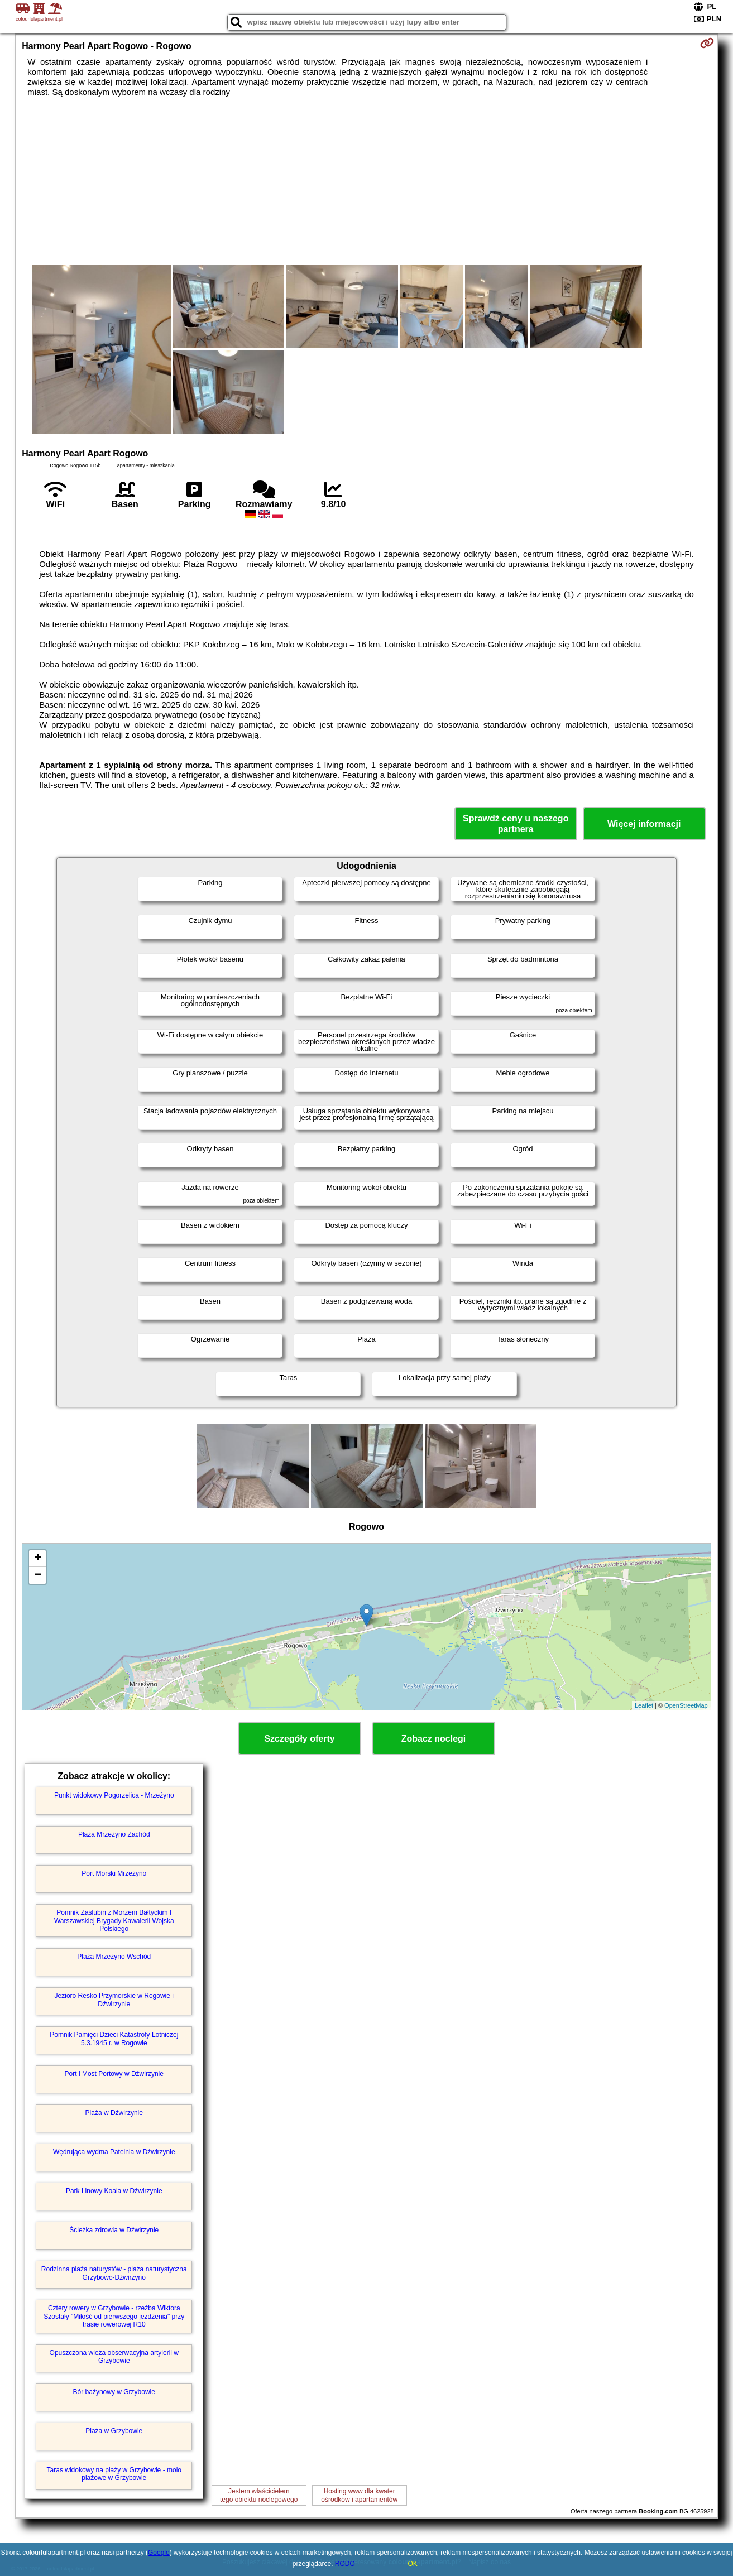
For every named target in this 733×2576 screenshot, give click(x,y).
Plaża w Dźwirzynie (114, 2113)
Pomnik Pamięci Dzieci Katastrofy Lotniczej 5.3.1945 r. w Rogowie (114, 2038)
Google (159, 2552)
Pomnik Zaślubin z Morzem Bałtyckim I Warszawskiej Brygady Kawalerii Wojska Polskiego (114, 1921)
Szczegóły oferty (299, 1738)
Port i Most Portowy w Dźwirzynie (114, 2074)
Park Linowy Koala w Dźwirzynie (114, 2191)
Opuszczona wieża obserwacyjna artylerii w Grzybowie (114, 2356)
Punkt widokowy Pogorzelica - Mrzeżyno (114, 1795)
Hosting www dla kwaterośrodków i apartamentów (359, 2495)
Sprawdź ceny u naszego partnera (515, 824)
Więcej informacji (644, 824)
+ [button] (37, 1558)
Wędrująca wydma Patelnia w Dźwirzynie (114, 2152)
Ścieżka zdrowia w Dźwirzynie (114, 2230)
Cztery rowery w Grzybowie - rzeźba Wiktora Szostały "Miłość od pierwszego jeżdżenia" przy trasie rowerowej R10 (114, 2316)
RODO (345, 2564)
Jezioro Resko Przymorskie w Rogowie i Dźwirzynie (114, 1999)
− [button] (37, 1575)
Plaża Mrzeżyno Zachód (114, 1834)
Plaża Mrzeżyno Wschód (114, 1956)
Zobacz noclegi (433, 1738)
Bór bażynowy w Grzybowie (114, 2392)
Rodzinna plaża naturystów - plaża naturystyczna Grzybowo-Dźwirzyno (114, 2273)
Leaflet (644, 1705)
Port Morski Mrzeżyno (114, 1873)
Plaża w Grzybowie (113, 2431)
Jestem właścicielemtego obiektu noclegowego (259, 2495)
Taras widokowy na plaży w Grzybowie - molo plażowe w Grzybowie (114, 2474)
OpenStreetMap (686, 1705)
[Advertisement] (367, 181)
